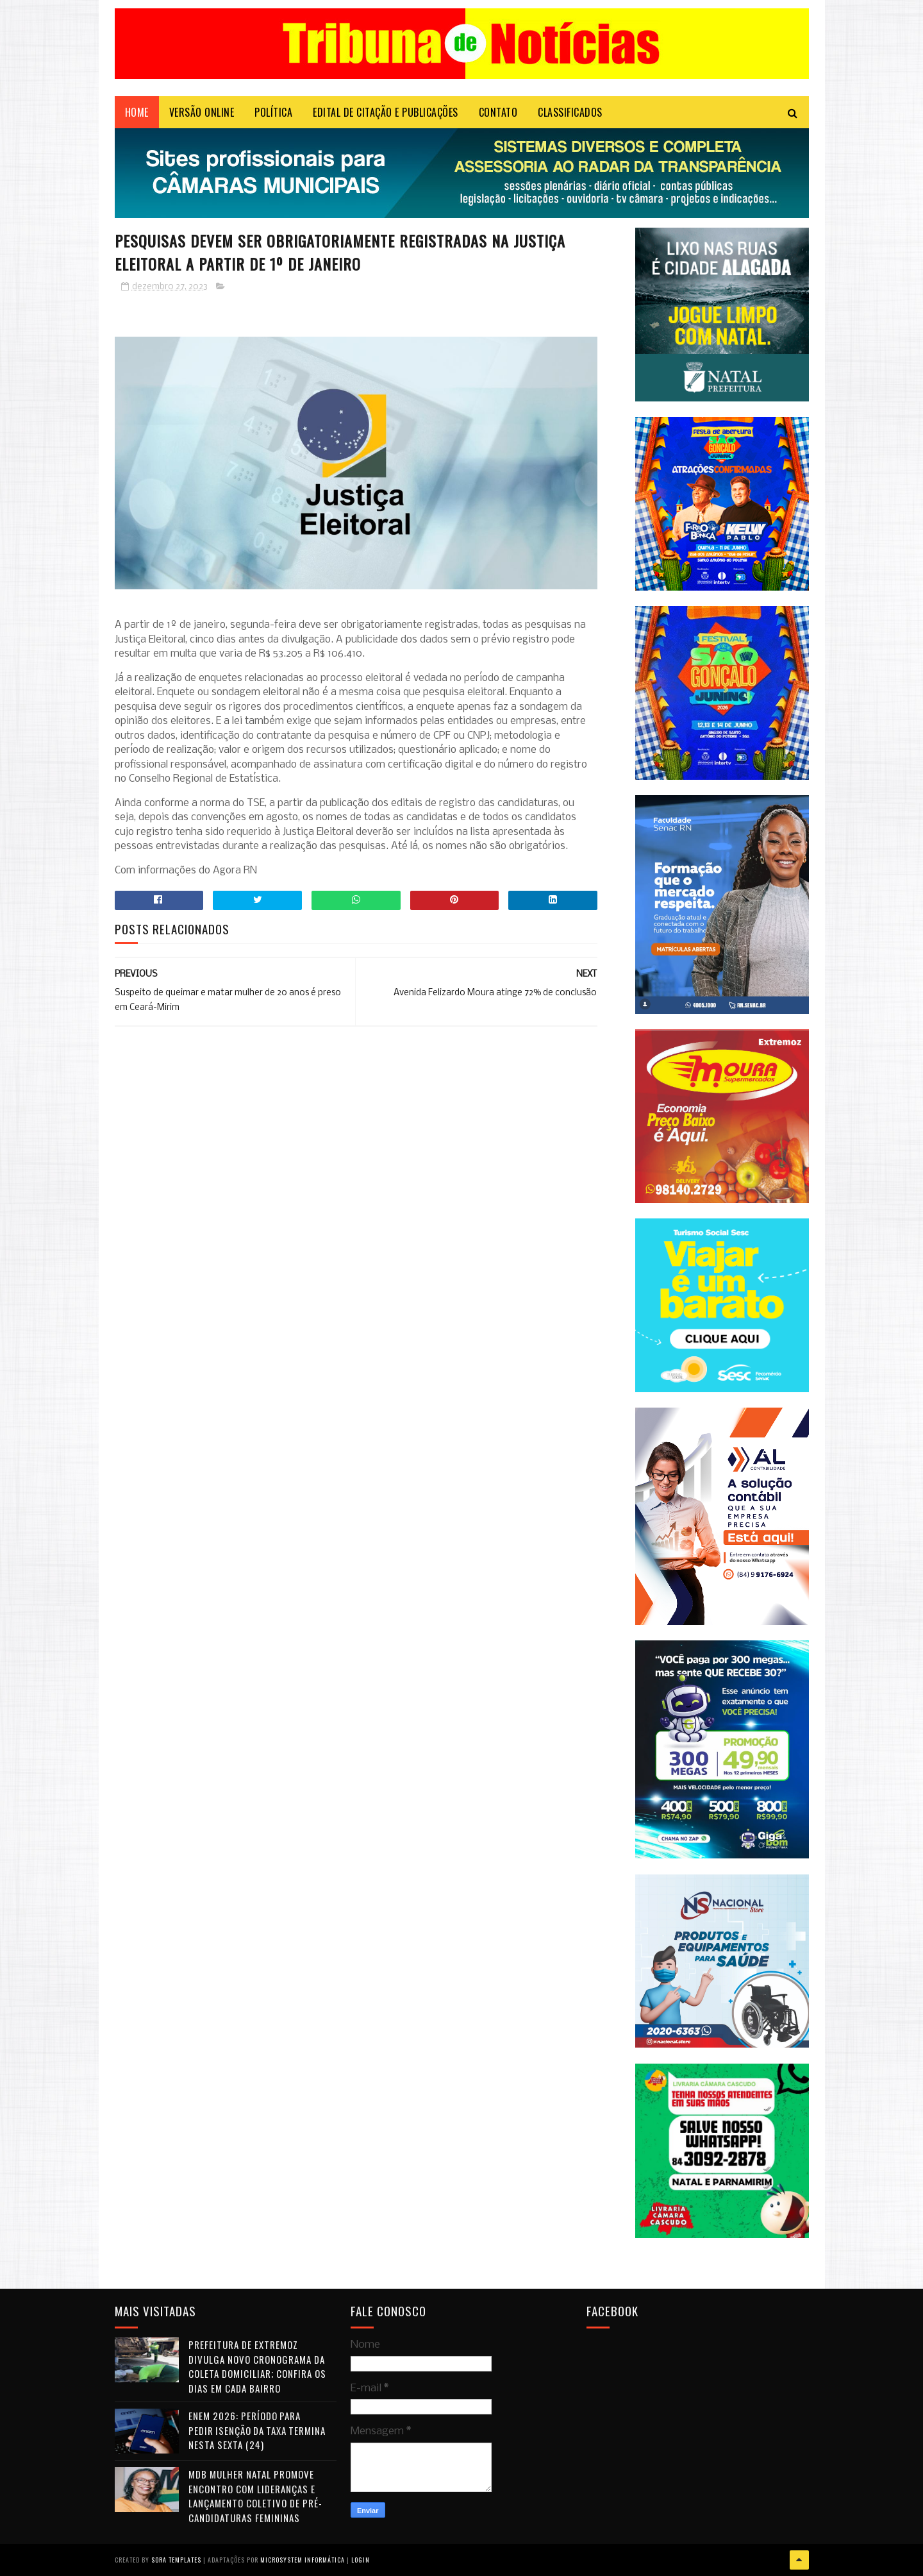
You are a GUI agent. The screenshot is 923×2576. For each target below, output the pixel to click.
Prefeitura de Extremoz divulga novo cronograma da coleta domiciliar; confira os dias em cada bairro (257, 2366)
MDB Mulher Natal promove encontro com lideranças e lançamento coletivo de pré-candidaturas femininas (255, 2496)
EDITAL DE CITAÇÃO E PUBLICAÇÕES (385, 112)
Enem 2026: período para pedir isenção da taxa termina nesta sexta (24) (257, 2430)
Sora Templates (176, 2559)
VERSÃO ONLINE (202, 112)
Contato (498, 112)
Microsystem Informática (302, 2559)
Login (360, 2559)
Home (137, 112)
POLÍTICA (273, 112)
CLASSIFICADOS (570, 112)
